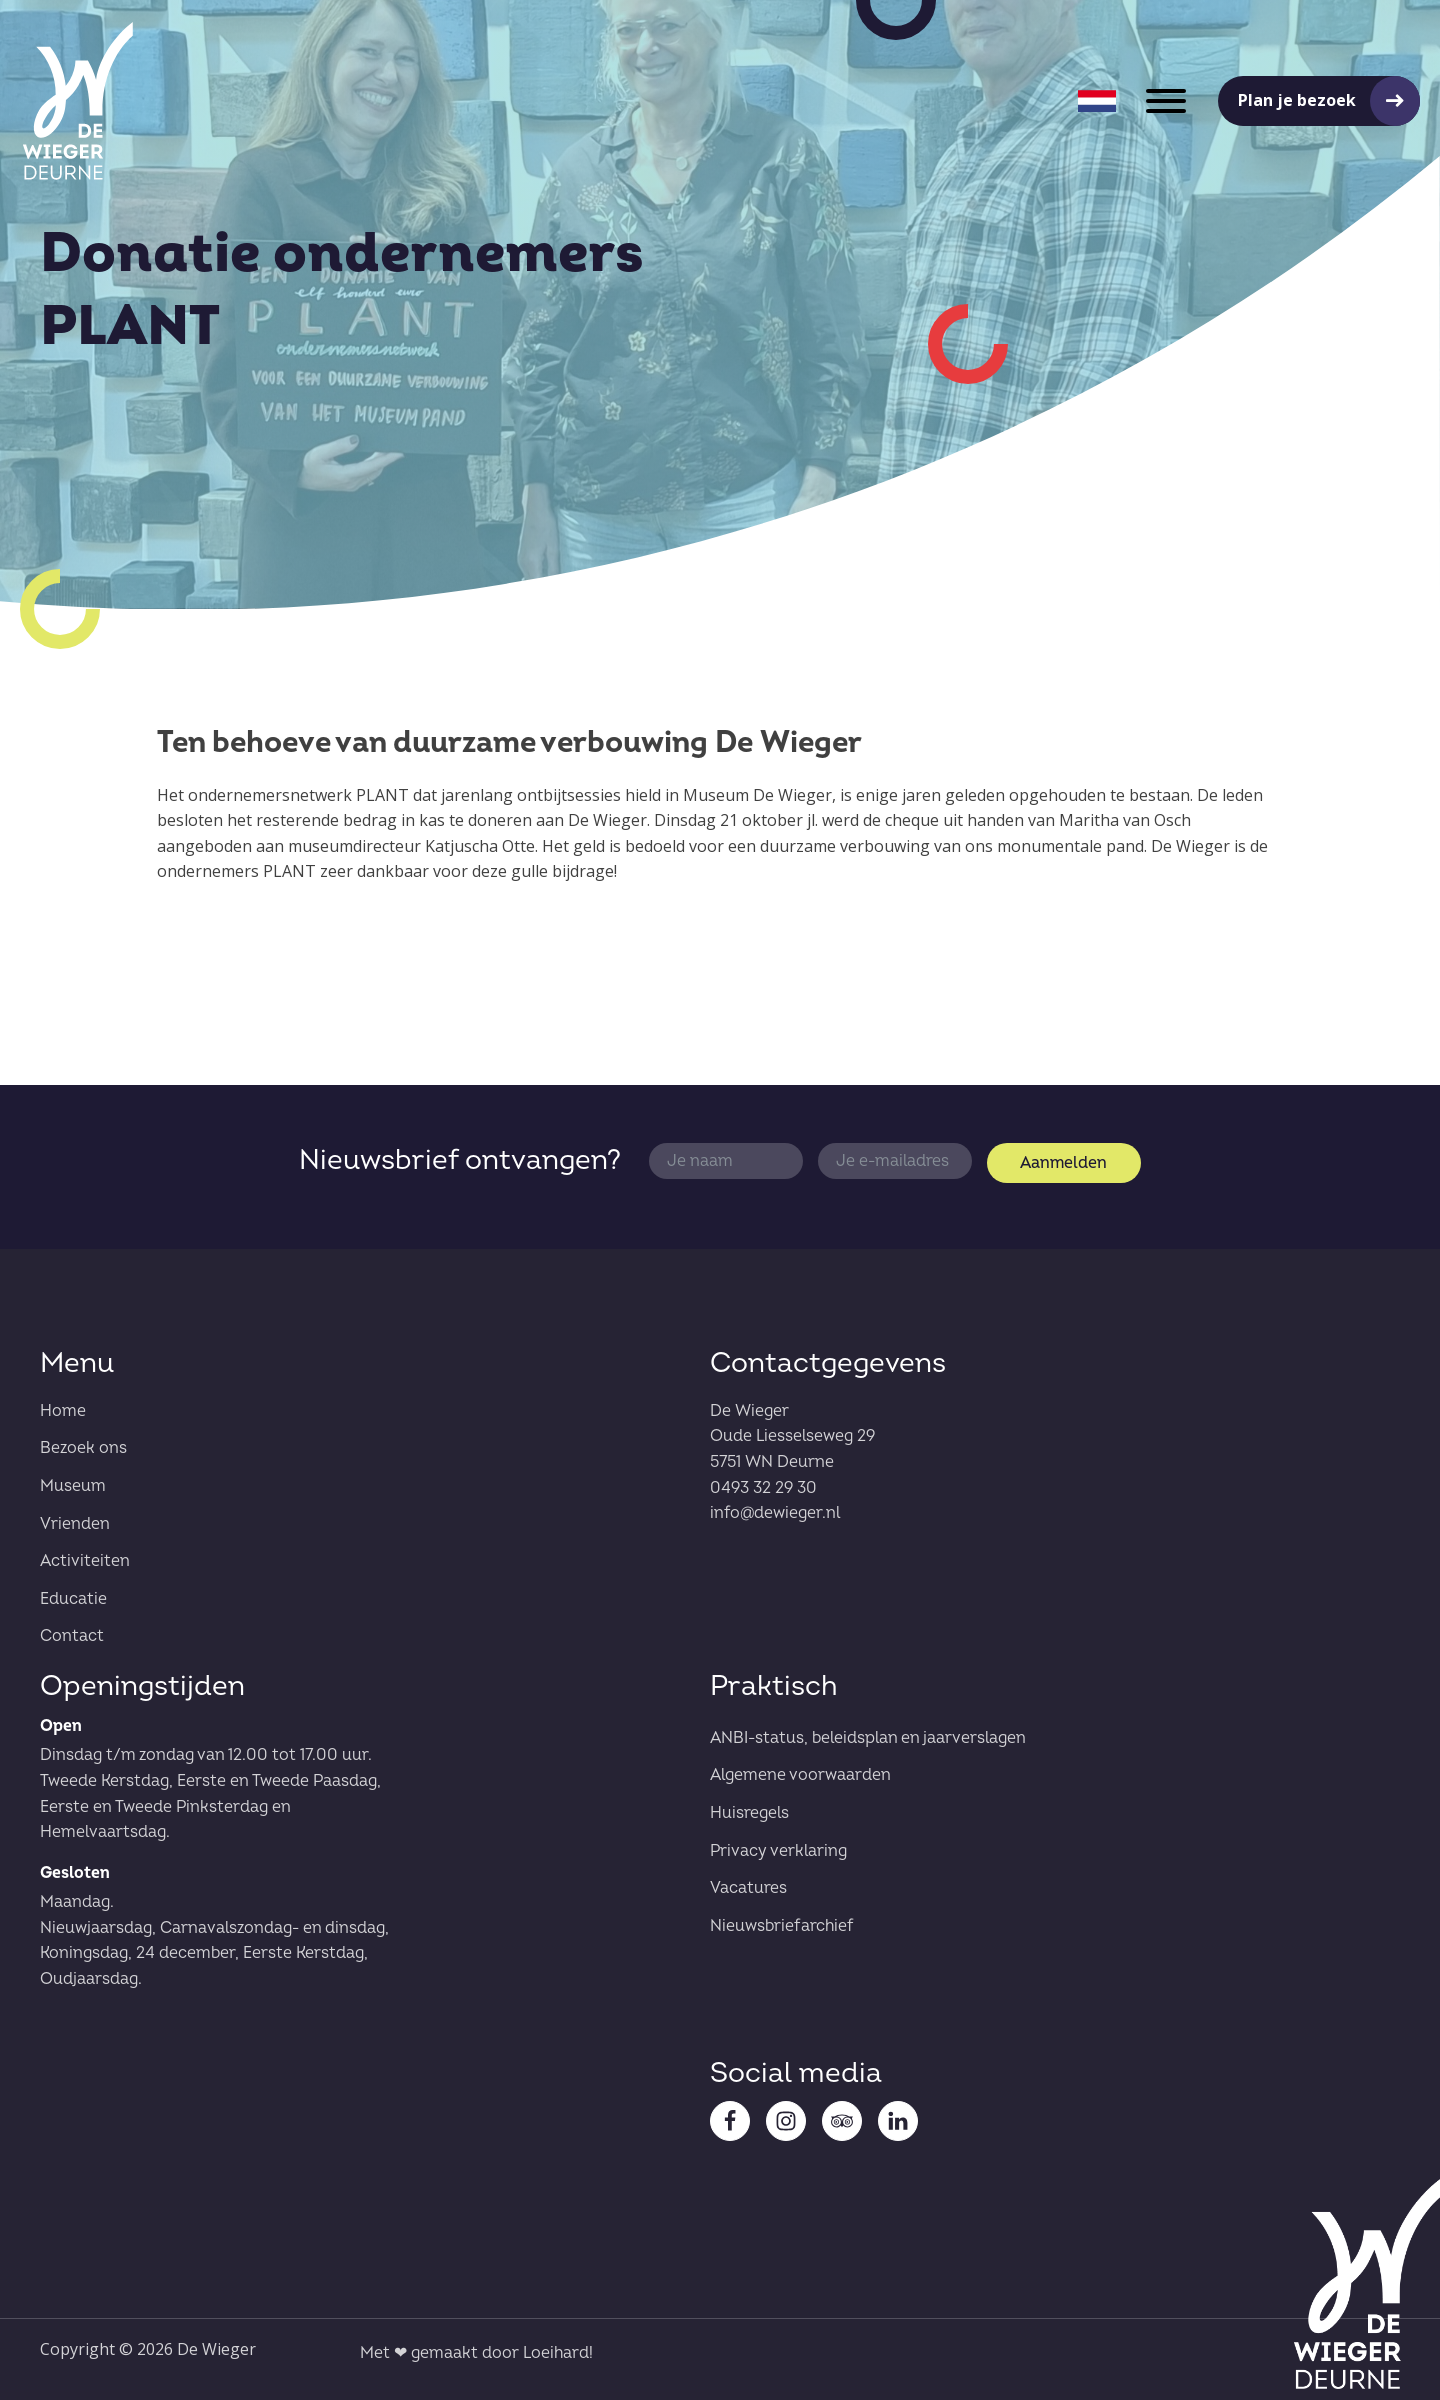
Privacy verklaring (778, 1851)
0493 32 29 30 (763, 1488)
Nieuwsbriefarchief (782, 1926)
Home (63, 1411)
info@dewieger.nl (775, 1513)
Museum (73, 1486)
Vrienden (75, 1524)
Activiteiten (85, 1561)
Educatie (73, 1599)
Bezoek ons (83, 1448)
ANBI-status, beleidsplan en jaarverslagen (868, 1738)
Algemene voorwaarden (800, 1775)
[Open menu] (1166, 101)
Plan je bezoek (1297, 100)
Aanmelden (1063, 1163)
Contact (72, 1636)
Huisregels (749, 1813)
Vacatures (748, 1888)
